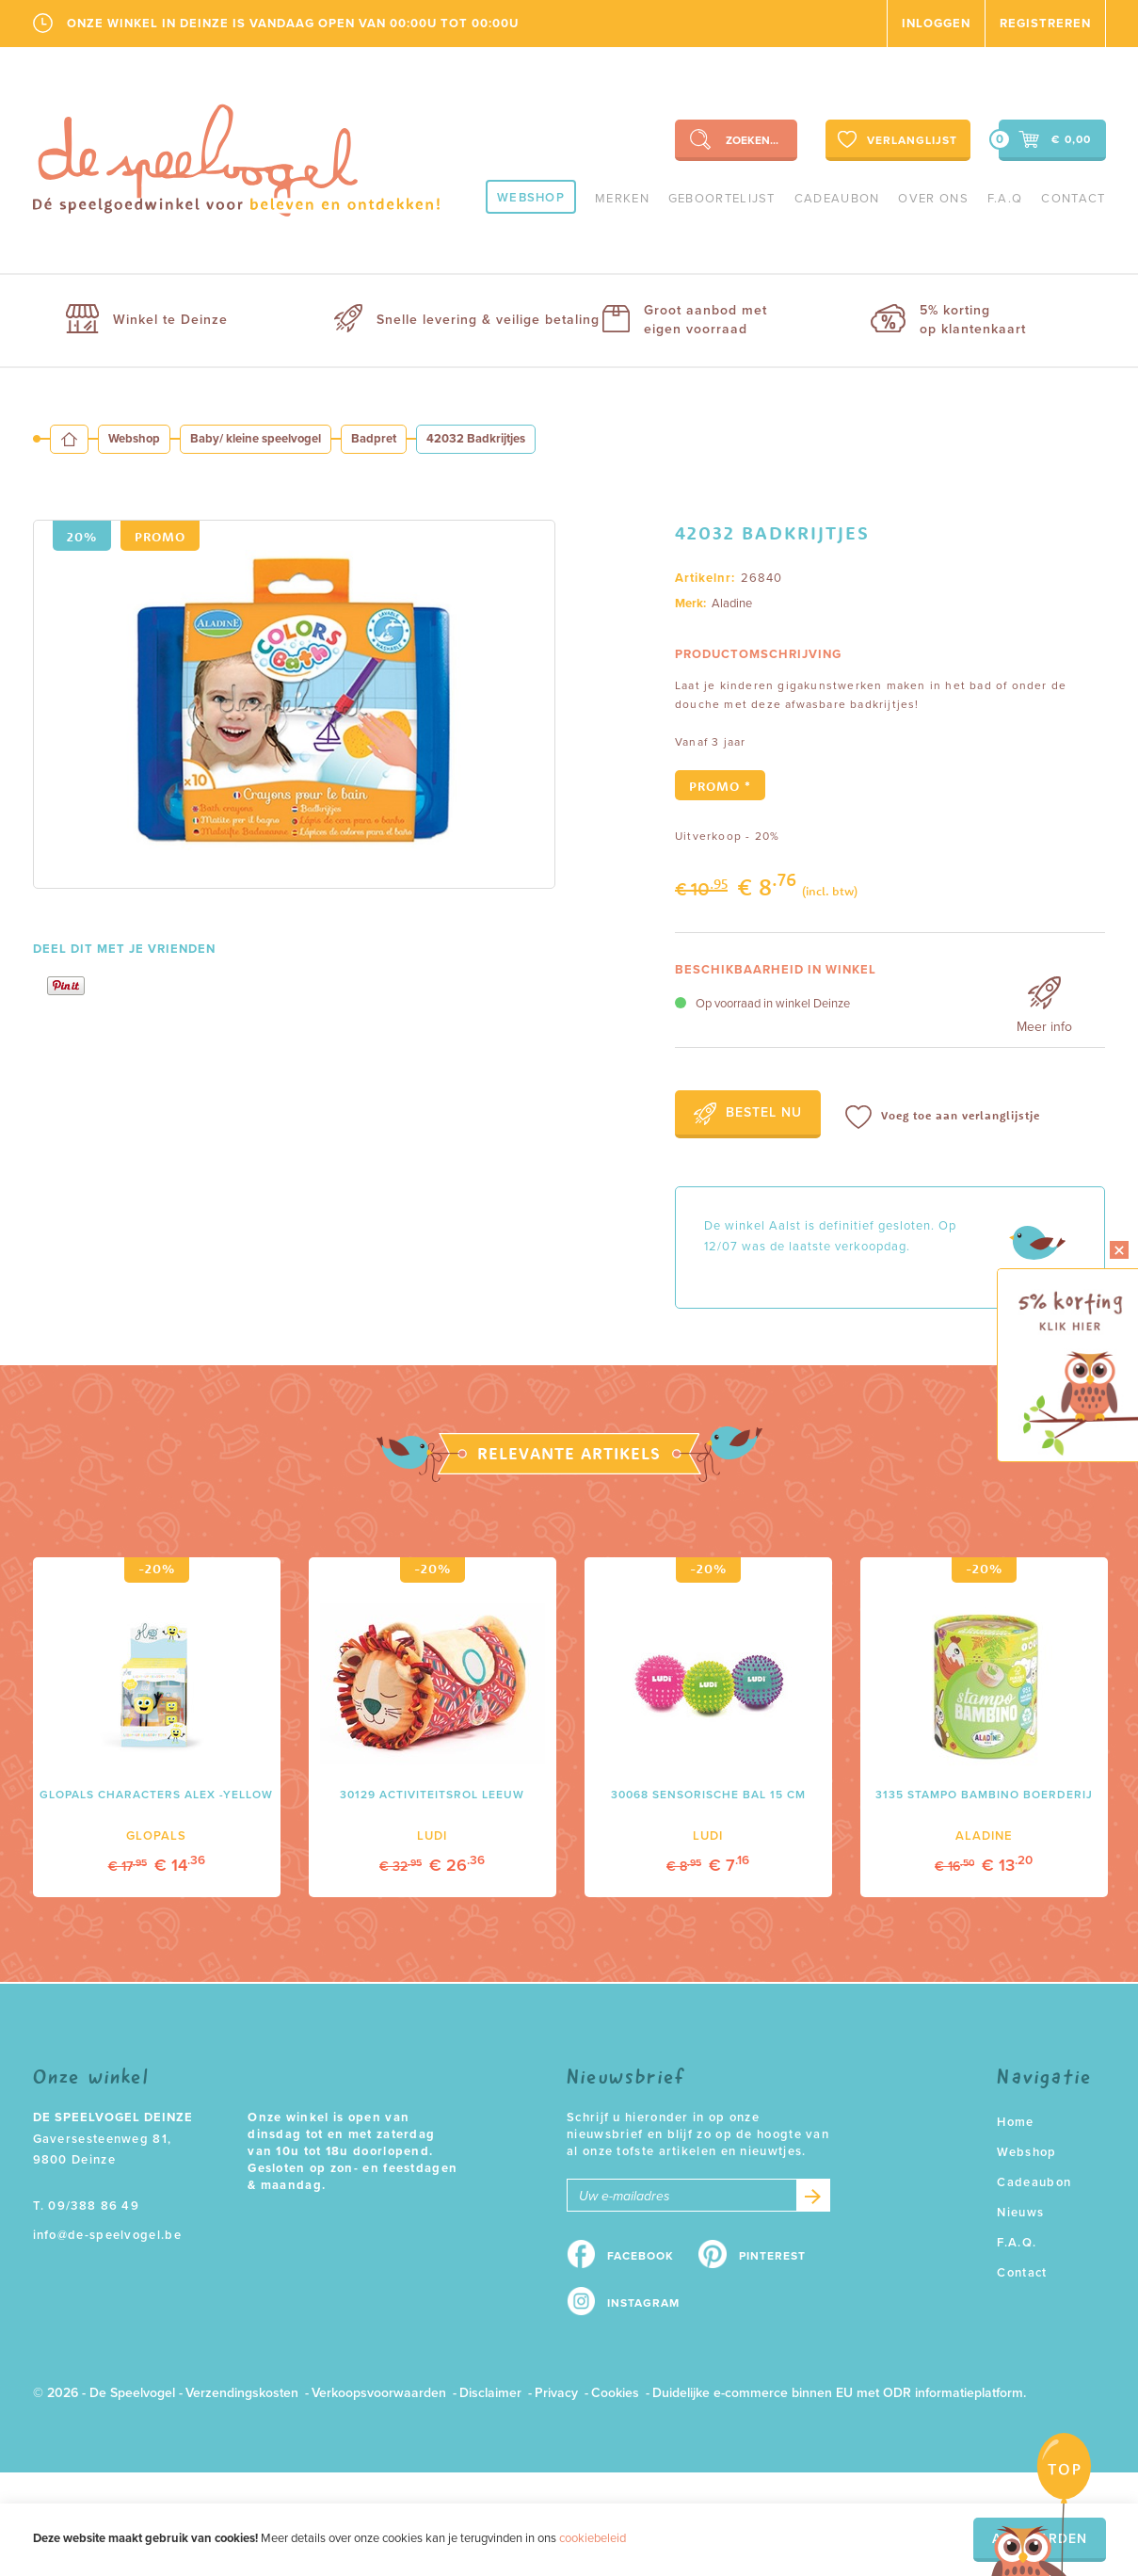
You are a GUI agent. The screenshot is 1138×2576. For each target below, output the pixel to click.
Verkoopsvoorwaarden (379, 2393)
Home (1015, 2122)
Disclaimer (490, 2393)
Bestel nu (748, 1114)
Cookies (615, 2393)
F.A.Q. (1016, 2242)
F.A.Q (1005, 198)
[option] (294, 704)
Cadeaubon (837, 198)
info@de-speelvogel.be (107, 2235)
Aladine (732, 603)
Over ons (933, 198)
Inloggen (936, 23)
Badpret (373, 438)
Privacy (556, 2393)
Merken (622, 198)
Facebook (640, 2255)
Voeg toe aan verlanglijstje (942, 1117)
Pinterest (772, 2255)
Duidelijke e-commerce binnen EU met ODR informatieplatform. (839, 2393)
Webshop (531, 197)
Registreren (1045, 23)
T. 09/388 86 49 (86, 2206)
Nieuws (1020, 2212)
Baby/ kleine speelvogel (255, 438)
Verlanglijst (895, 139)
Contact (1073, 198)
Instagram (643, 2303)
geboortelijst (722, 198)
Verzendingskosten (241, 2393)
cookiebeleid (592, 2538)
